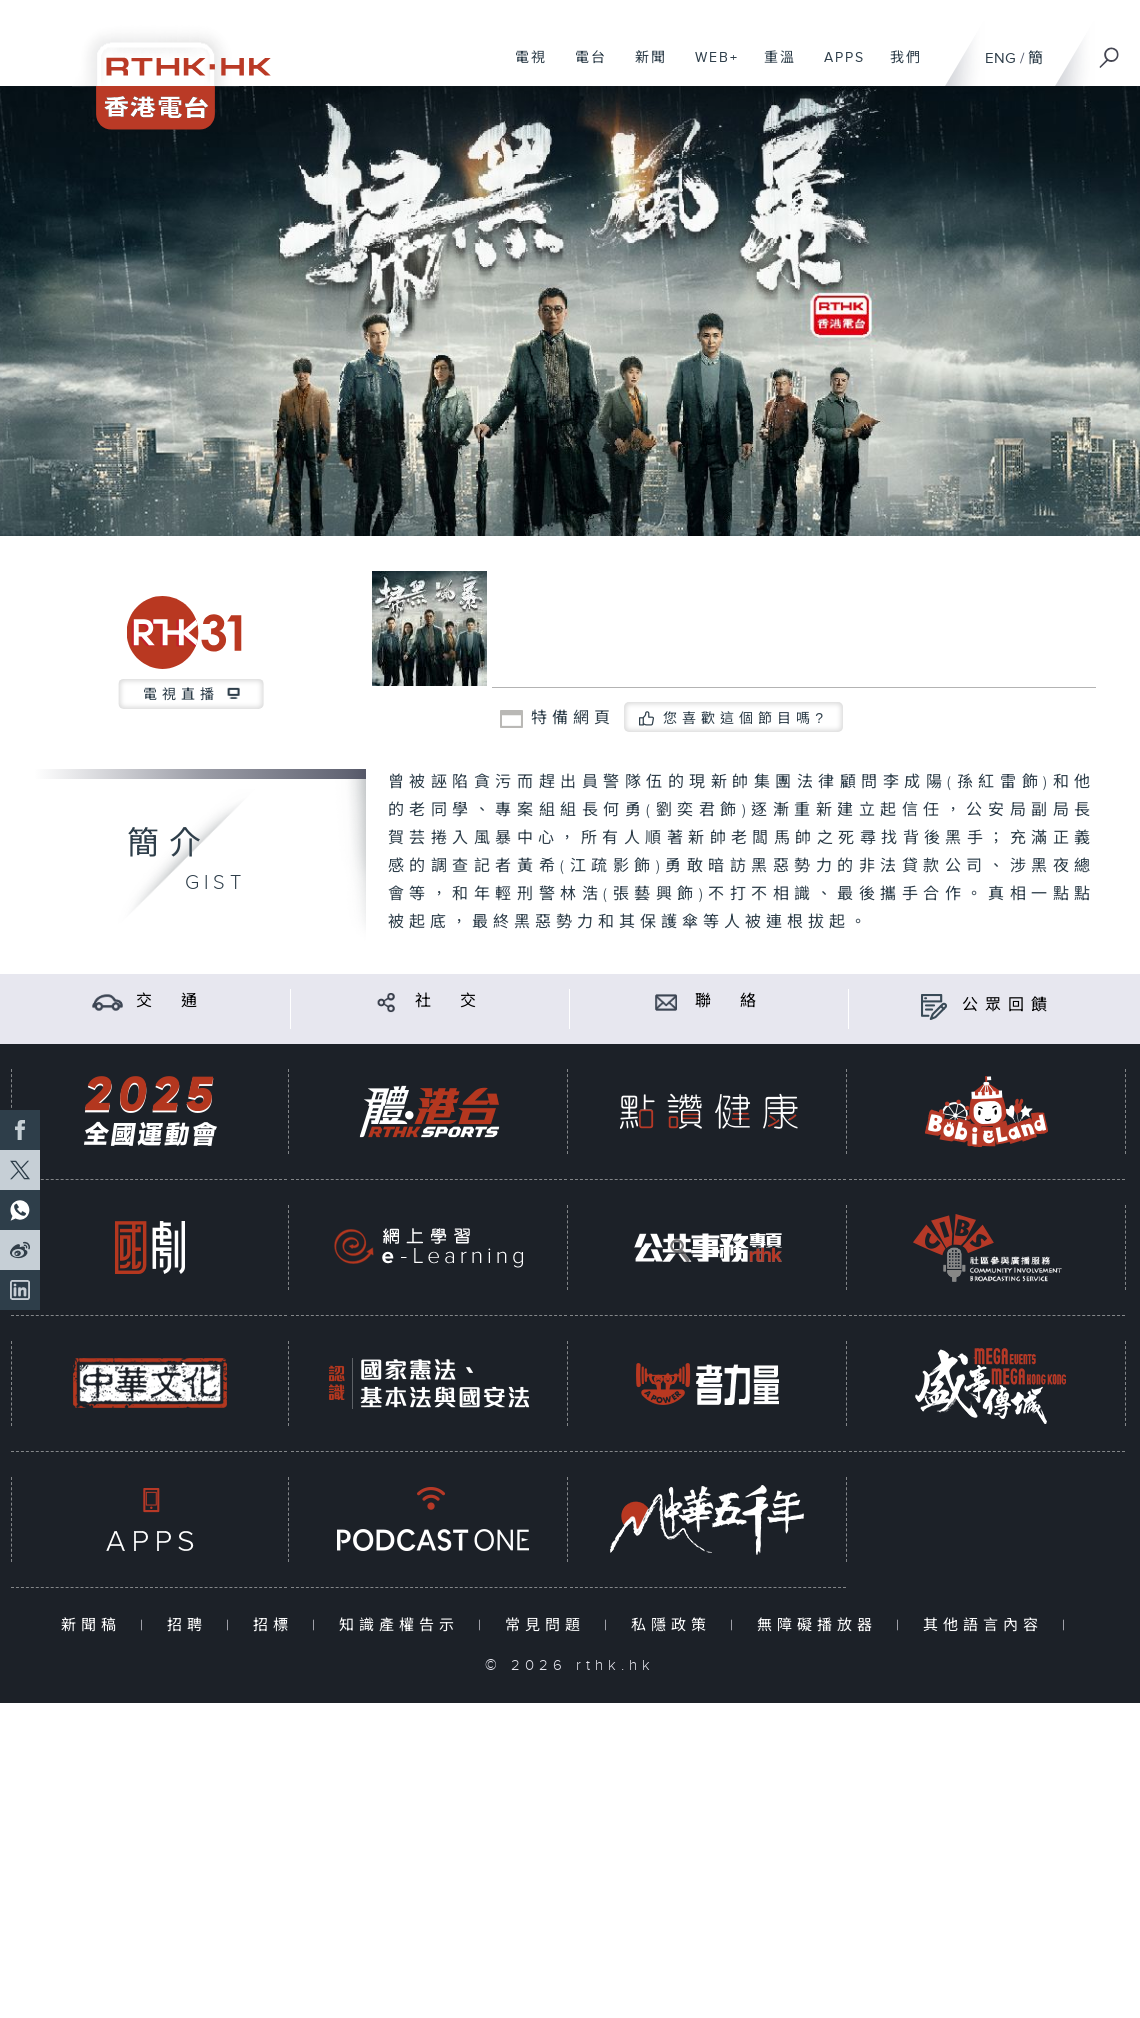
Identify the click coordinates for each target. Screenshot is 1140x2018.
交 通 (170, 1001)
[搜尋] (1110, 51)
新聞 (643, 68)
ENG (1000, 58)
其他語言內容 (987, 1625)
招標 (277, 1625)
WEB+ (709, 68)
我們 (898, 68)
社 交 (449, 1001)
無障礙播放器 (821, 1625)
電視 (523, 68)
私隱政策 (675, 1625)
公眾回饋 (1008, 1005)
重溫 (772, 68)
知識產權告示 (403, 1625)
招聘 (191, 1625)
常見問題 (549, 1625)
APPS (837, 68)
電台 (583, 68)
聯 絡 (729, 1001)
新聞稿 (95, 1625)
